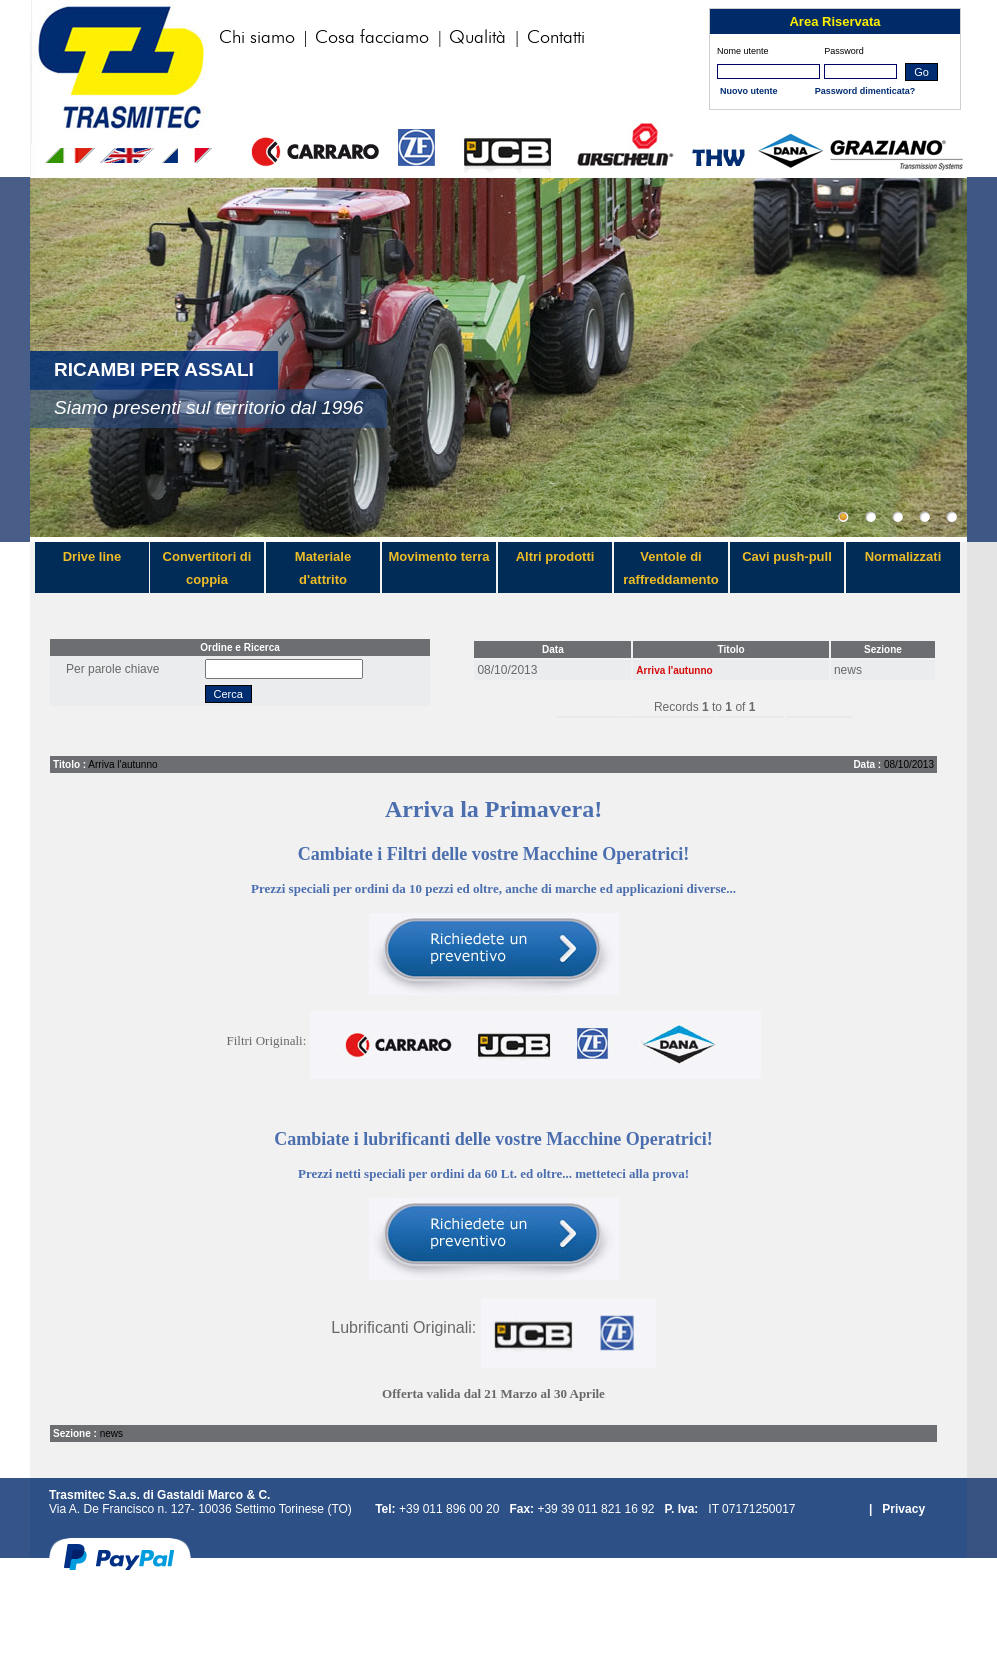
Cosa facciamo (374, 38)
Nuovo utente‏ (749, 91)
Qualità (480, 38)
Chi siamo (259, 38)
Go (921, 72)
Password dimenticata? (865, 91)
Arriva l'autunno (674, 670)
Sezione (883, 649)
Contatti (556, 38)
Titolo (731, 649)
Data (553, 649)
